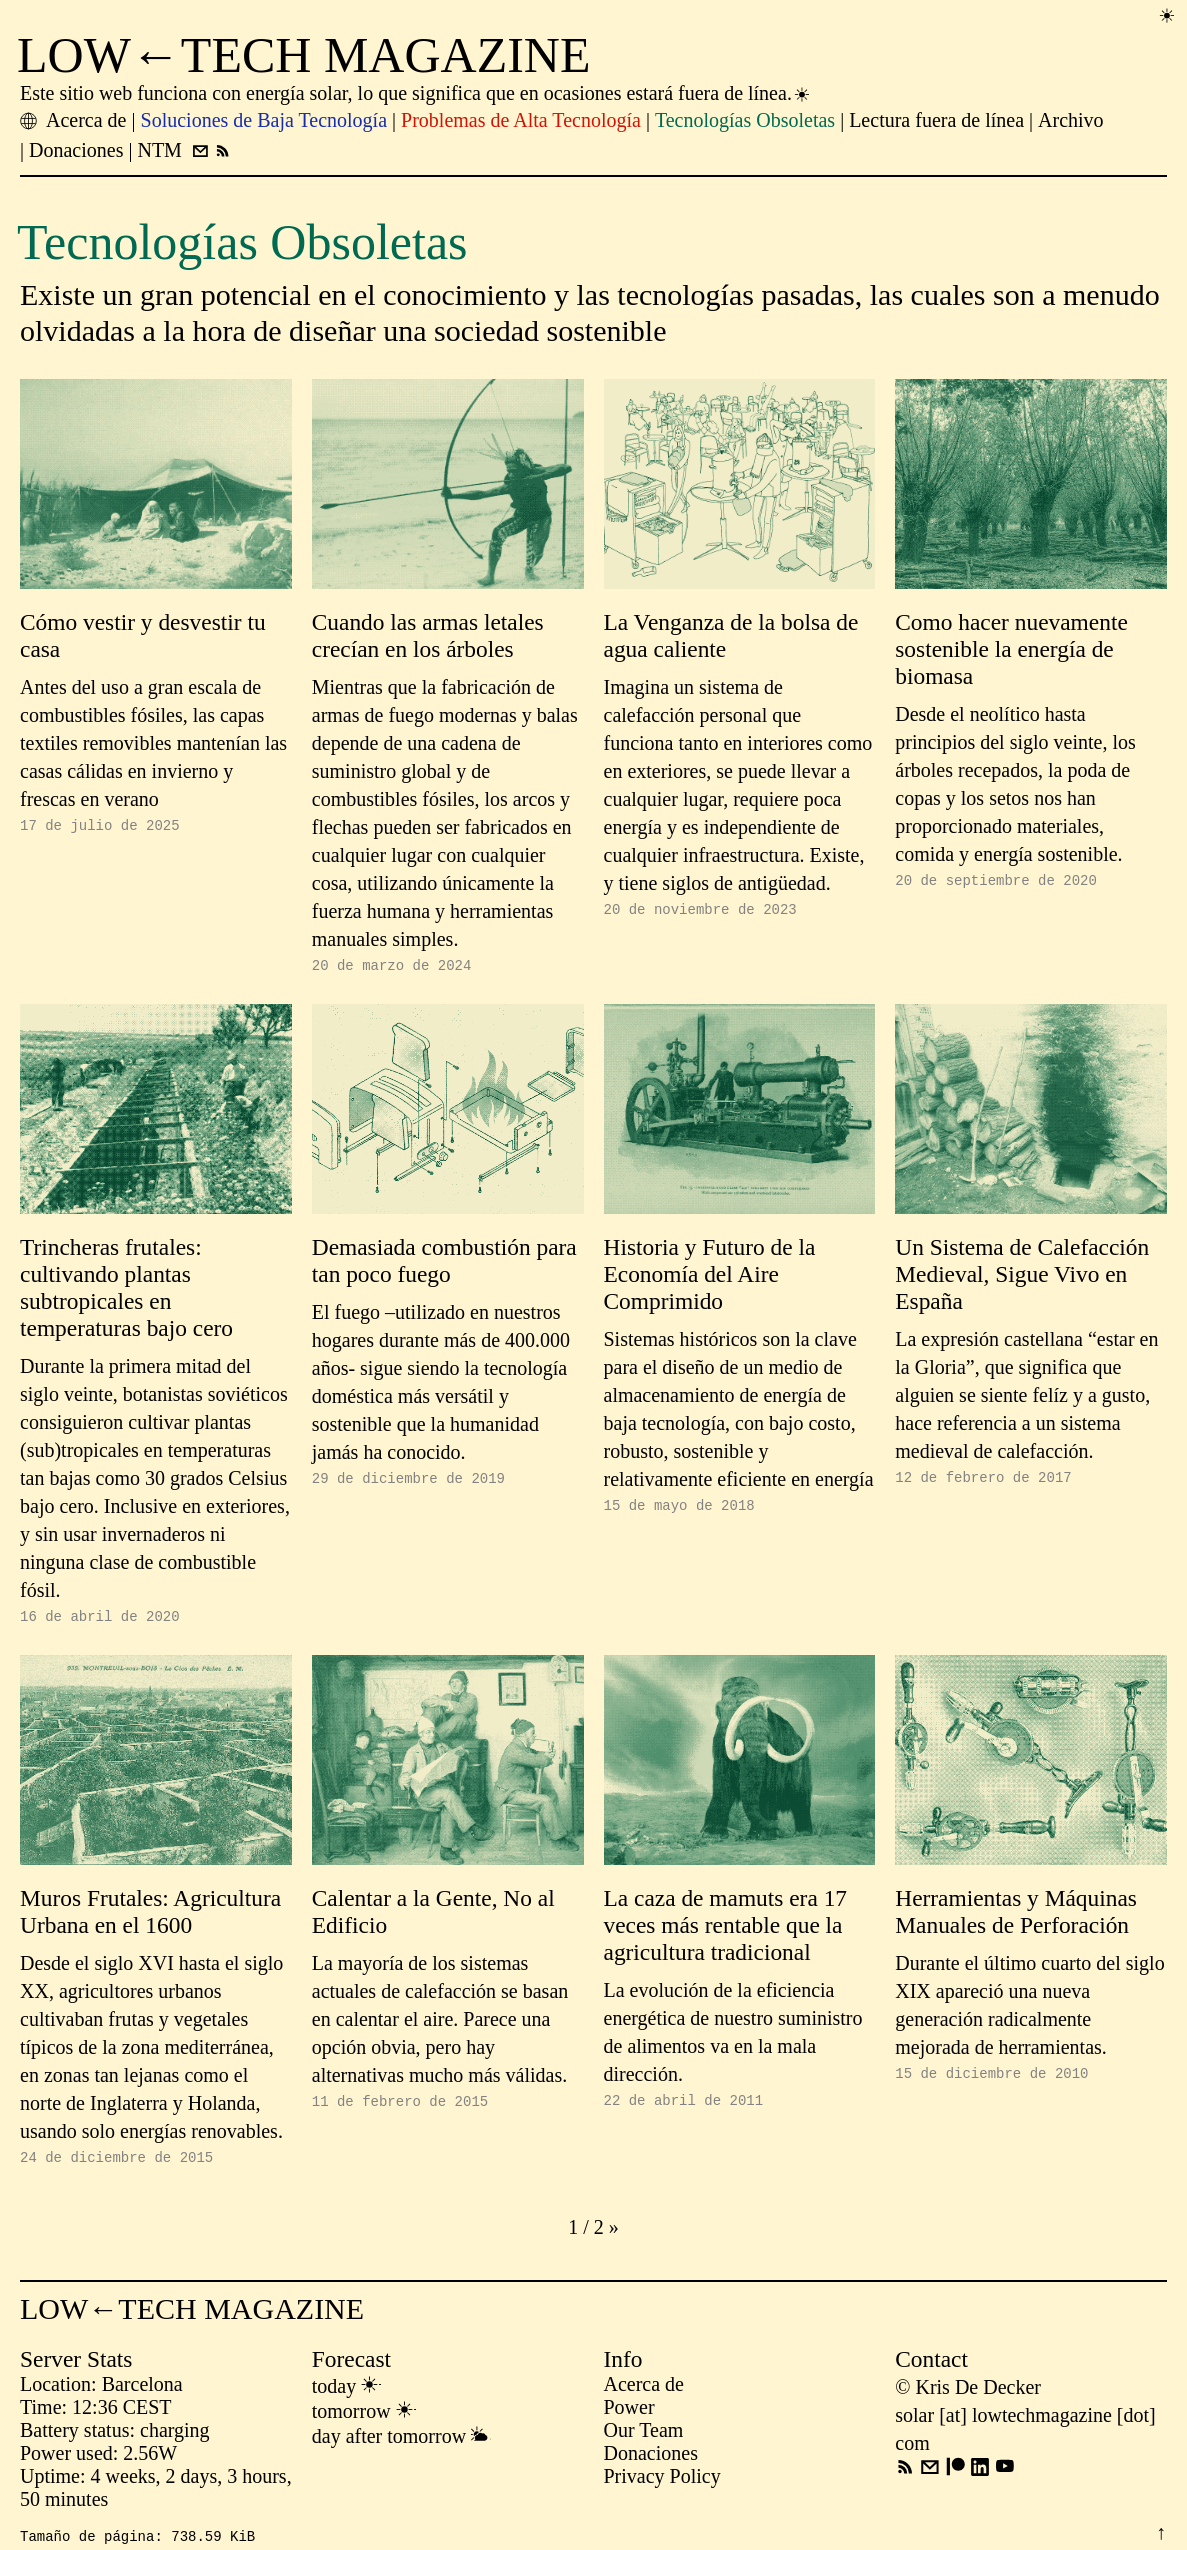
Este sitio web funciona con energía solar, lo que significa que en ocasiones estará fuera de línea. (416, 93)
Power (629, 2416)
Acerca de (644, 2393)
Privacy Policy (662, 2485)
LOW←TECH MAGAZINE (304, 55)
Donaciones (651, 2462)
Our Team (644, 2439)
